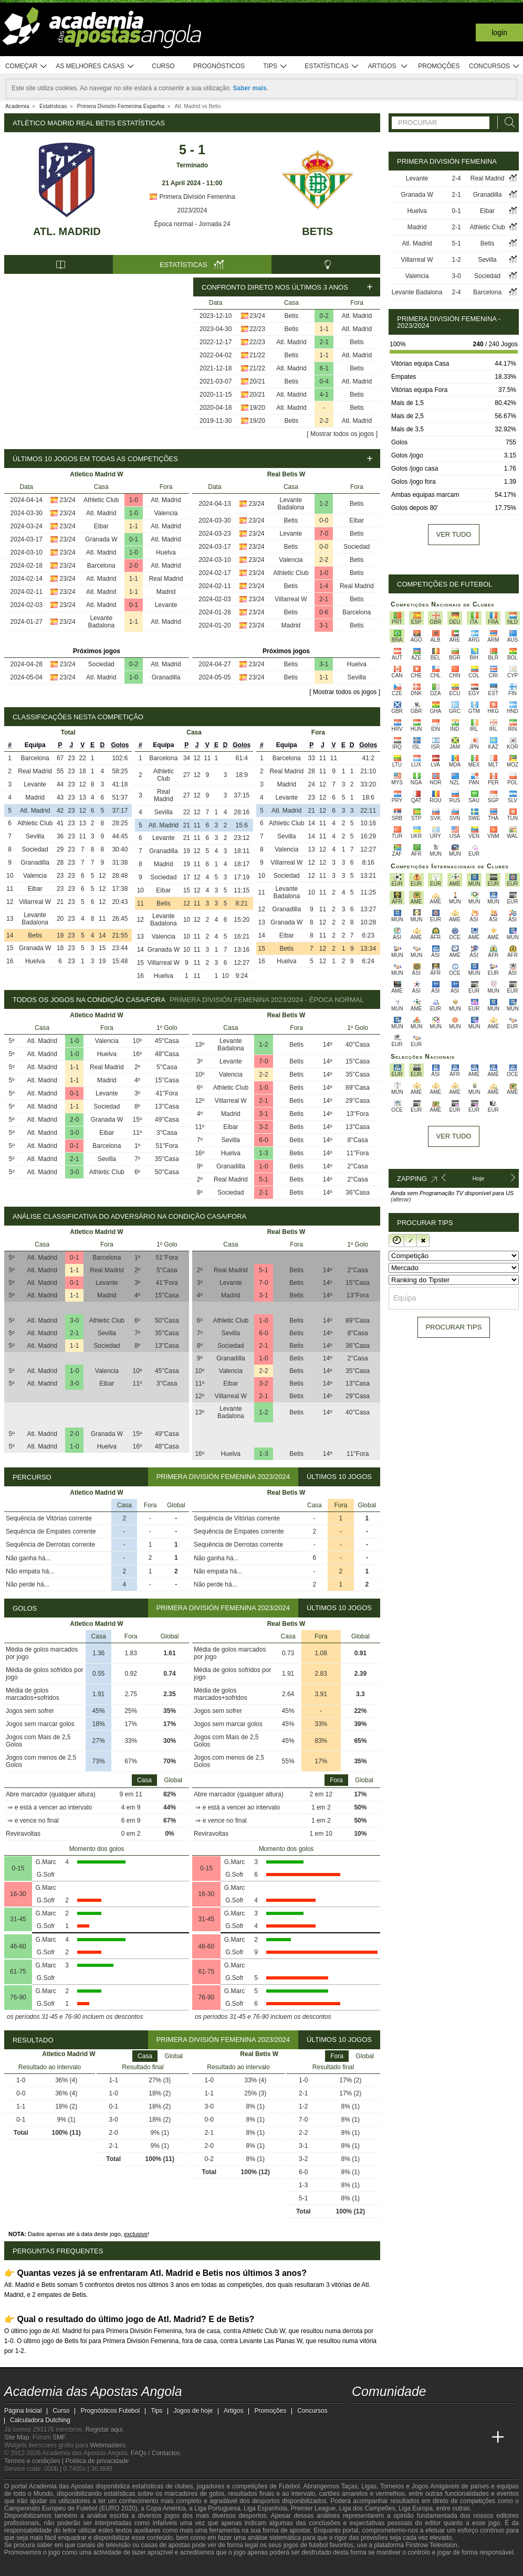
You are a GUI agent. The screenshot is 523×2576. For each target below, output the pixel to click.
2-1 (324, 342)
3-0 (74, 1132)
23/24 (257, 316)
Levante (166, 605)
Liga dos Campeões (367, 2508)
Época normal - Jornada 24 (192, 224)
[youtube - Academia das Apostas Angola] (400, 2415)
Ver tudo (454, 534)
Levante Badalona (101, 621)
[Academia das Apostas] (380, 2437)
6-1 (324, 368)
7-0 (323, 533)
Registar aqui (104, 2429)
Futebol (289, 2486)
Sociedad (101, 664)
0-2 (324, 316)
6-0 (263, 1140)
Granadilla (166, 677)
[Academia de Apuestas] (439, 2437)
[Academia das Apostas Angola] (361, 2437)
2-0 (133, 565)
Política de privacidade (97, 2461)
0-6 (323, 612)
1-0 (133, 500)
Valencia (165, 513)
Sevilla (357, 677)
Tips (275, 66)
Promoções (438, 66)
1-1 (324, 329)
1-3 (263, 1153)
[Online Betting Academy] (419, 2437)
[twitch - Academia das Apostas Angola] (361, 2415)
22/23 (257, 329)
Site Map (16, 2437)
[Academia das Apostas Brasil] (400, 2437)
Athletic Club (101, 500)
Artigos (388, 66)
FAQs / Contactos (155, 2453)
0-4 (324, 381)
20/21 (257, 381)
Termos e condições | (35, 2461)
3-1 (323, 625)
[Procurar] (506, 122)
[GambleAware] (31, 2567)
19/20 (257, 407)
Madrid (166, 591)
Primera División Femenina (192, 196)
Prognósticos (219, 66)
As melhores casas (95, 66)
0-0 (323, 520)
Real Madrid (166, 578)
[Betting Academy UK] (478, 2437)
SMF (59, 2437)
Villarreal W (291, 599)
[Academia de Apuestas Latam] (459, 2437)
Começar (26, 66)
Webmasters (107, 2445)
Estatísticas (332, 66)
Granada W (101, 539)
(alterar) (401, 1199)
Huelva (165, 552)
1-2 (323, 503)
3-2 (263, 1127)
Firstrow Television (431, 2545)
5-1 (263, 1179)
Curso (163, 66)
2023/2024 (192, 210)
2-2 (324, 420)
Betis (317, 231)
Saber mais (250, 88)
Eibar (101, 526)
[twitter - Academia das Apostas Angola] (380, 2415)
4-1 (324, 394)
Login (499, 32)
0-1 (133, 539)
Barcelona (101, 565)
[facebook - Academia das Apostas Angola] (419, 2415)
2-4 (456, 178)
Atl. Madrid (67, 231)
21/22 (257, 355)
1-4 (323, 586)
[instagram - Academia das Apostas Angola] (439, 2415)
